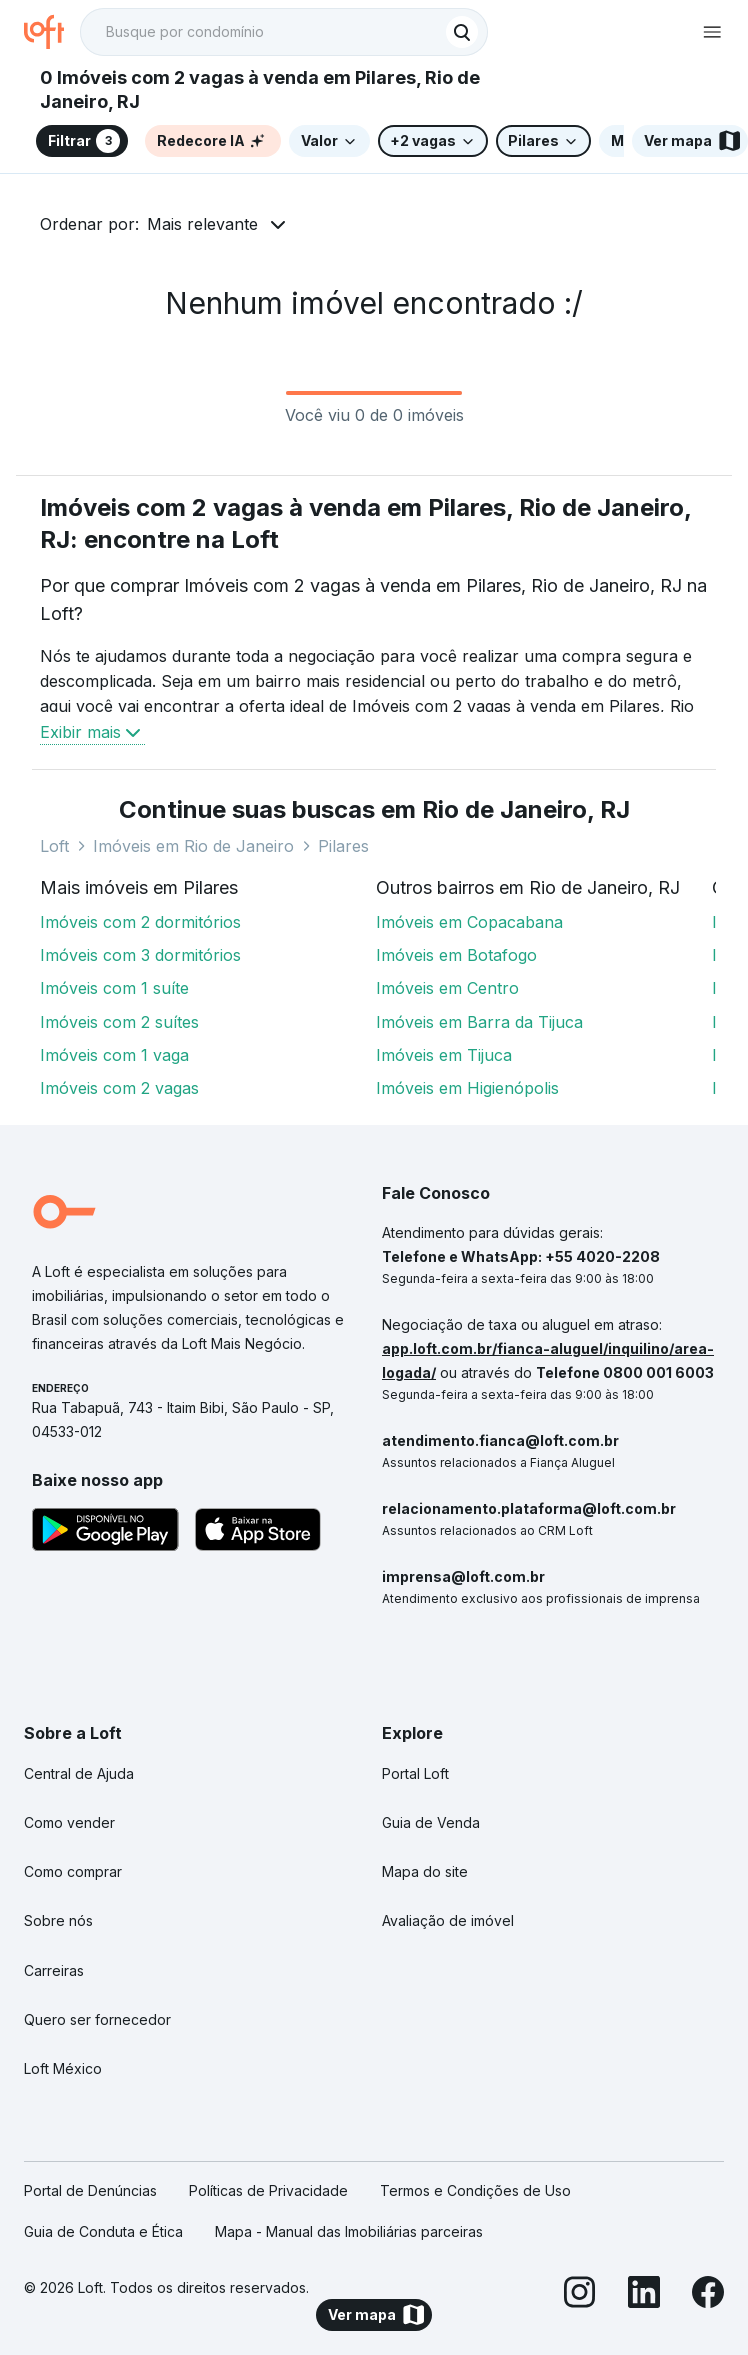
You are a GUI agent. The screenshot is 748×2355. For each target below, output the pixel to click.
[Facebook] (708, 2295)
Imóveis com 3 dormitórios (140, 955)
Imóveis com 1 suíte (114, 988)
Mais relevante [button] (202, 224)
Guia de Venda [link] (431, 1822)
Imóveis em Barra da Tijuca (479, 1022)
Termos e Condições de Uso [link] (475, 2190)
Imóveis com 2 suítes (119, 1022)
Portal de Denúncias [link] (90, 2190)
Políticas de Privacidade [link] (268, 2190)
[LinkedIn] (644, 2295)
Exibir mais (92, 732)
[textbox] (284, 32)
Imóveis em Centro (447, 988)
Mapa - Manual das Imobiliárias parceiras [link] (349, 2231)
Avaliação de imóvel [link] (448, 1920)
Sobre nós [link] (58, 1920)
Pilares (343, 846)
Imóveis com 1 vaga (114, 1055)
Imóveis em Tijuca (444, 1055)
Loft (54, 846)
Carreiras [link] (54, 1970)
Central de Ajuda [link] (79, 1773)
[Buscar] (462, 32)
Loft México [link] (63, 2068)
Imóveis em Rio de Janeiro (193, 846)
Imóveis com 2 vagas (119, 1088)
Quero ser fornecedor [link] (97, 2019)
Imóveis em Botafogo (456, 955)
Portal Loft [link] (415, 1773)
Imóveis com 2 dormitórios (140, 922)
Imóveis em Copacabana (469, 922)
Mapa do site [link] (425, 1871)
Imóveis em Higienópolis (467, 1088)
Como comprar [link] (73, 1871)
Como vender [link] (69, 1822)
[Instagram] (580, 2295)
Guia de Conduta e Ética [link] (103, 2231)
